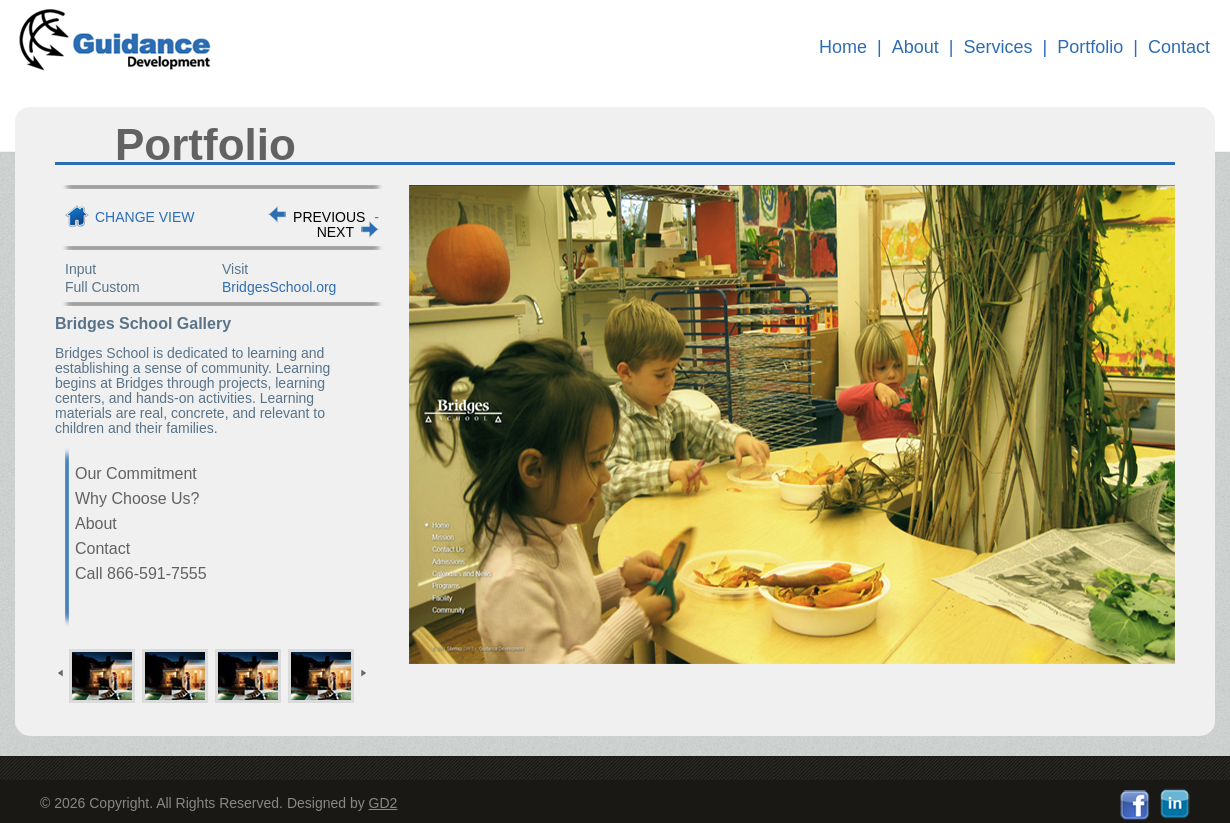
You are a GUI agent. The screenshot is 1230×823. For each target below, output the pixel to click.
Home (843, 47)
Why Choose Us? (137, 498)
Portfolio (1090, 47)
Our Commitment (136, 473)
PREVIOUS (329, 217)
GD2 (383, 803)
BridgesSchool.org (279, 287)
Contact (1179, 47)
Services (998, 47)
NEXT (335, 232)
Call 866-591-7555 (141, 573)
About (915, 47)
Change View (145, 217)
